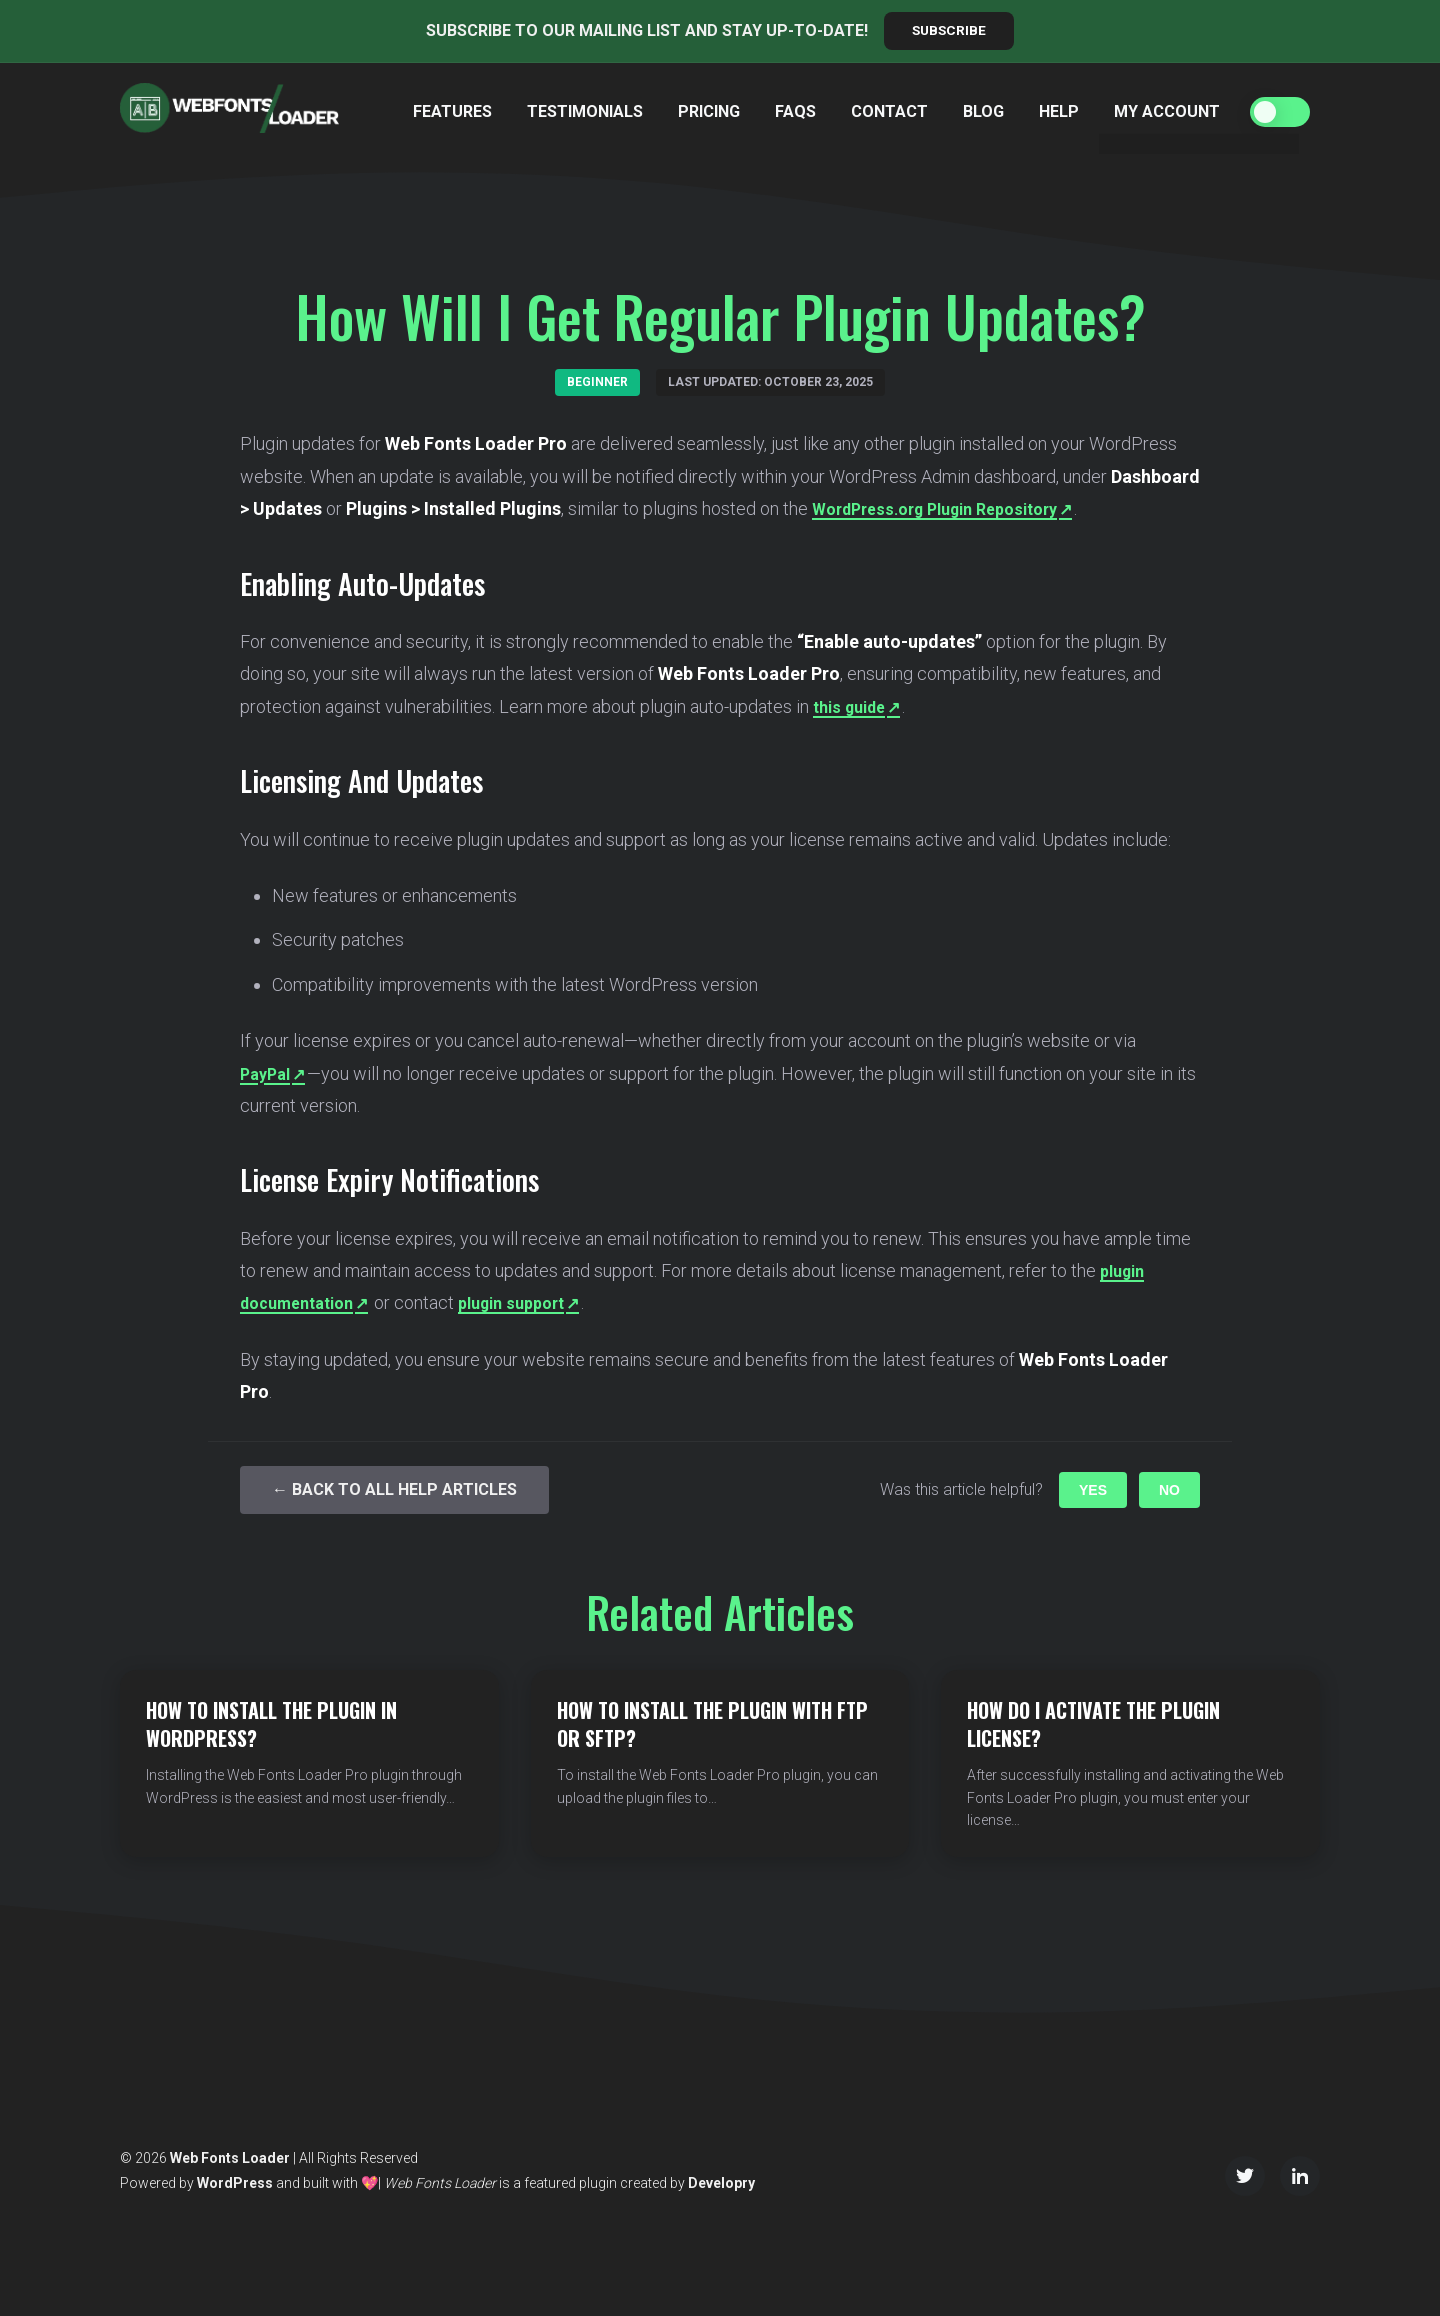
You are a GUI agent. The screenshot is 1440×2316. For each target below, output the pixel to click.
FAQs (795, 111)
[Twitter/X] (1245, 2176)
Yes (1093, 1491)
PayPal (268, 1073)
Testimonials (585, 111)
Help (1059, 111)
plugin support (534, 1303)
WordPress (235, 2183)
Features (452, 111)
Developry (721, 2183)
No (1169, 1491)
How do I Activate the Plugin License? (1093, 1731)
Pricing (709, 111)
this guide (854, 706)
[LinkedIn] (1300, 2176)
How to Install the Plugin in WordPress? (271, 1725)
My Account (1167, 111)
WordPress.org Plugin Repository (949, 509)
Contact (889, 111)
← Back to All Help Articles (394, 1490)
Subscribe (949, 31)
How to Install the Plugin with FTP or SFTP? (712, 1725)
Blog (983, 111)
